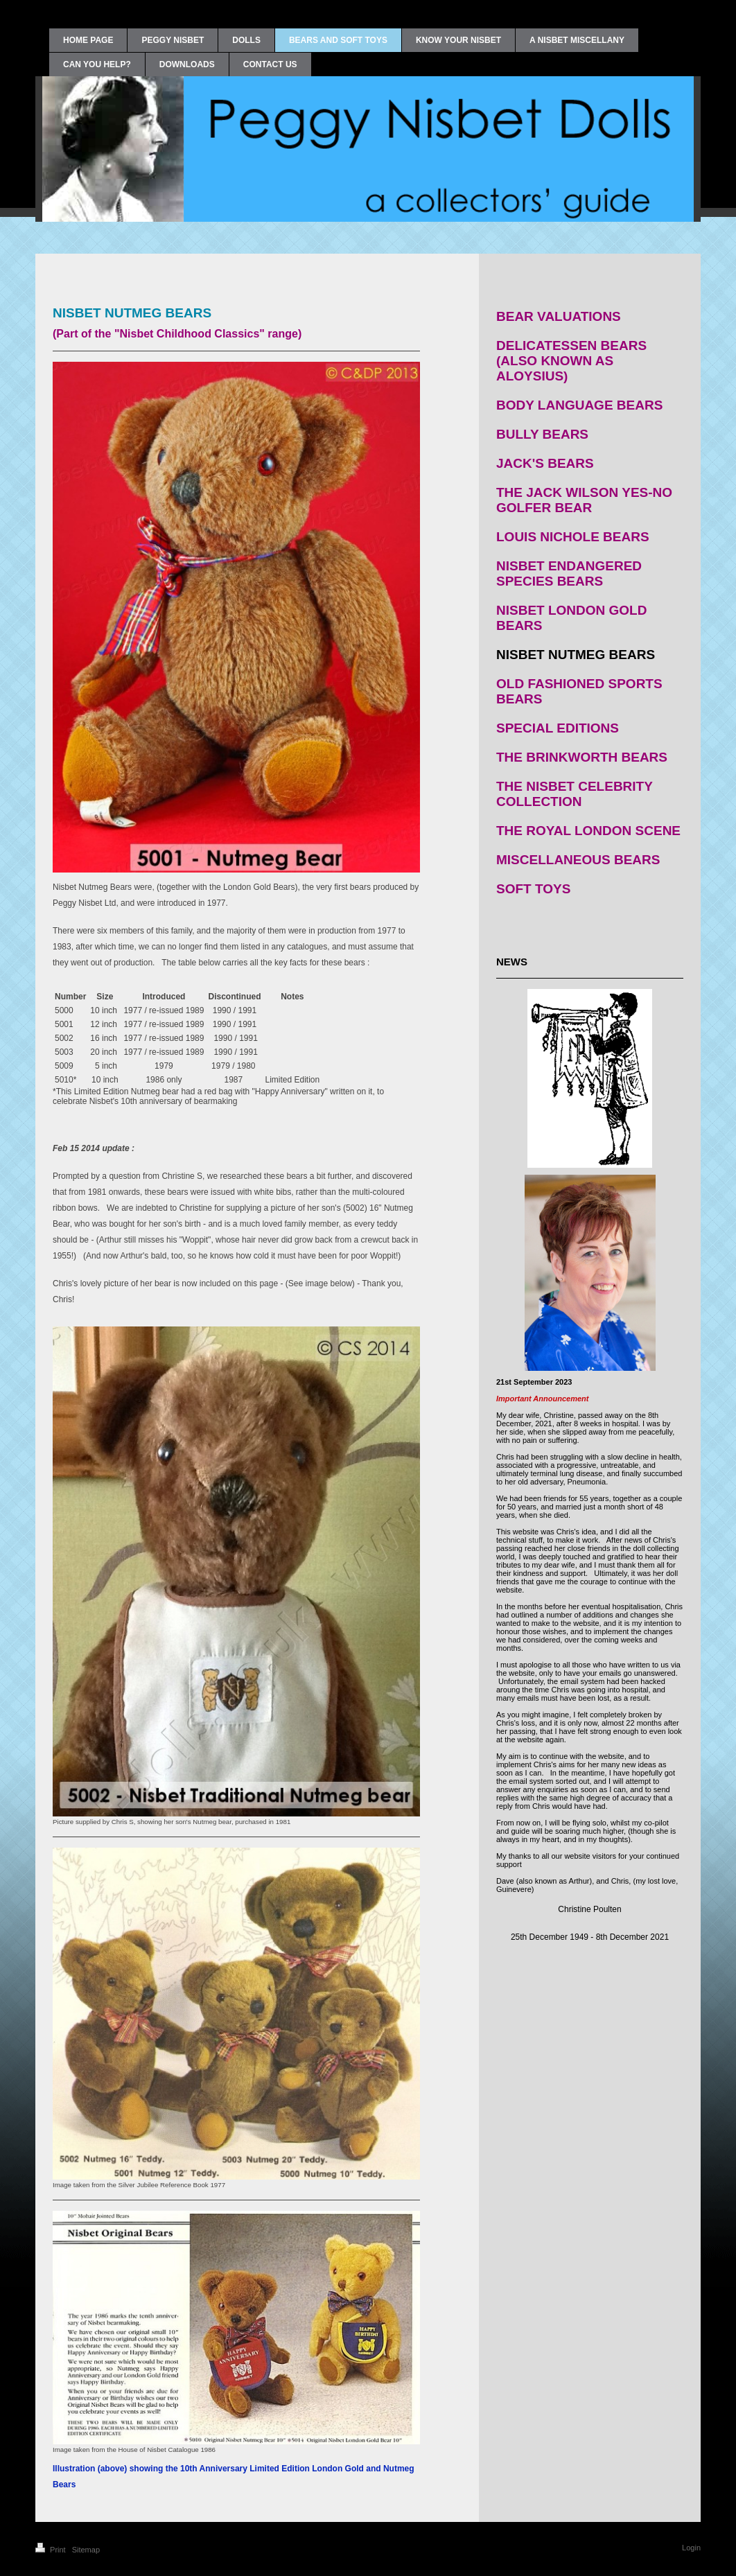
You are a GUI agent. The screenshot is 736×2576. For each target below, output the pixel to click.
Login (691, 2547)
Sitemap (86, 2550)
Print (51, 2550)
